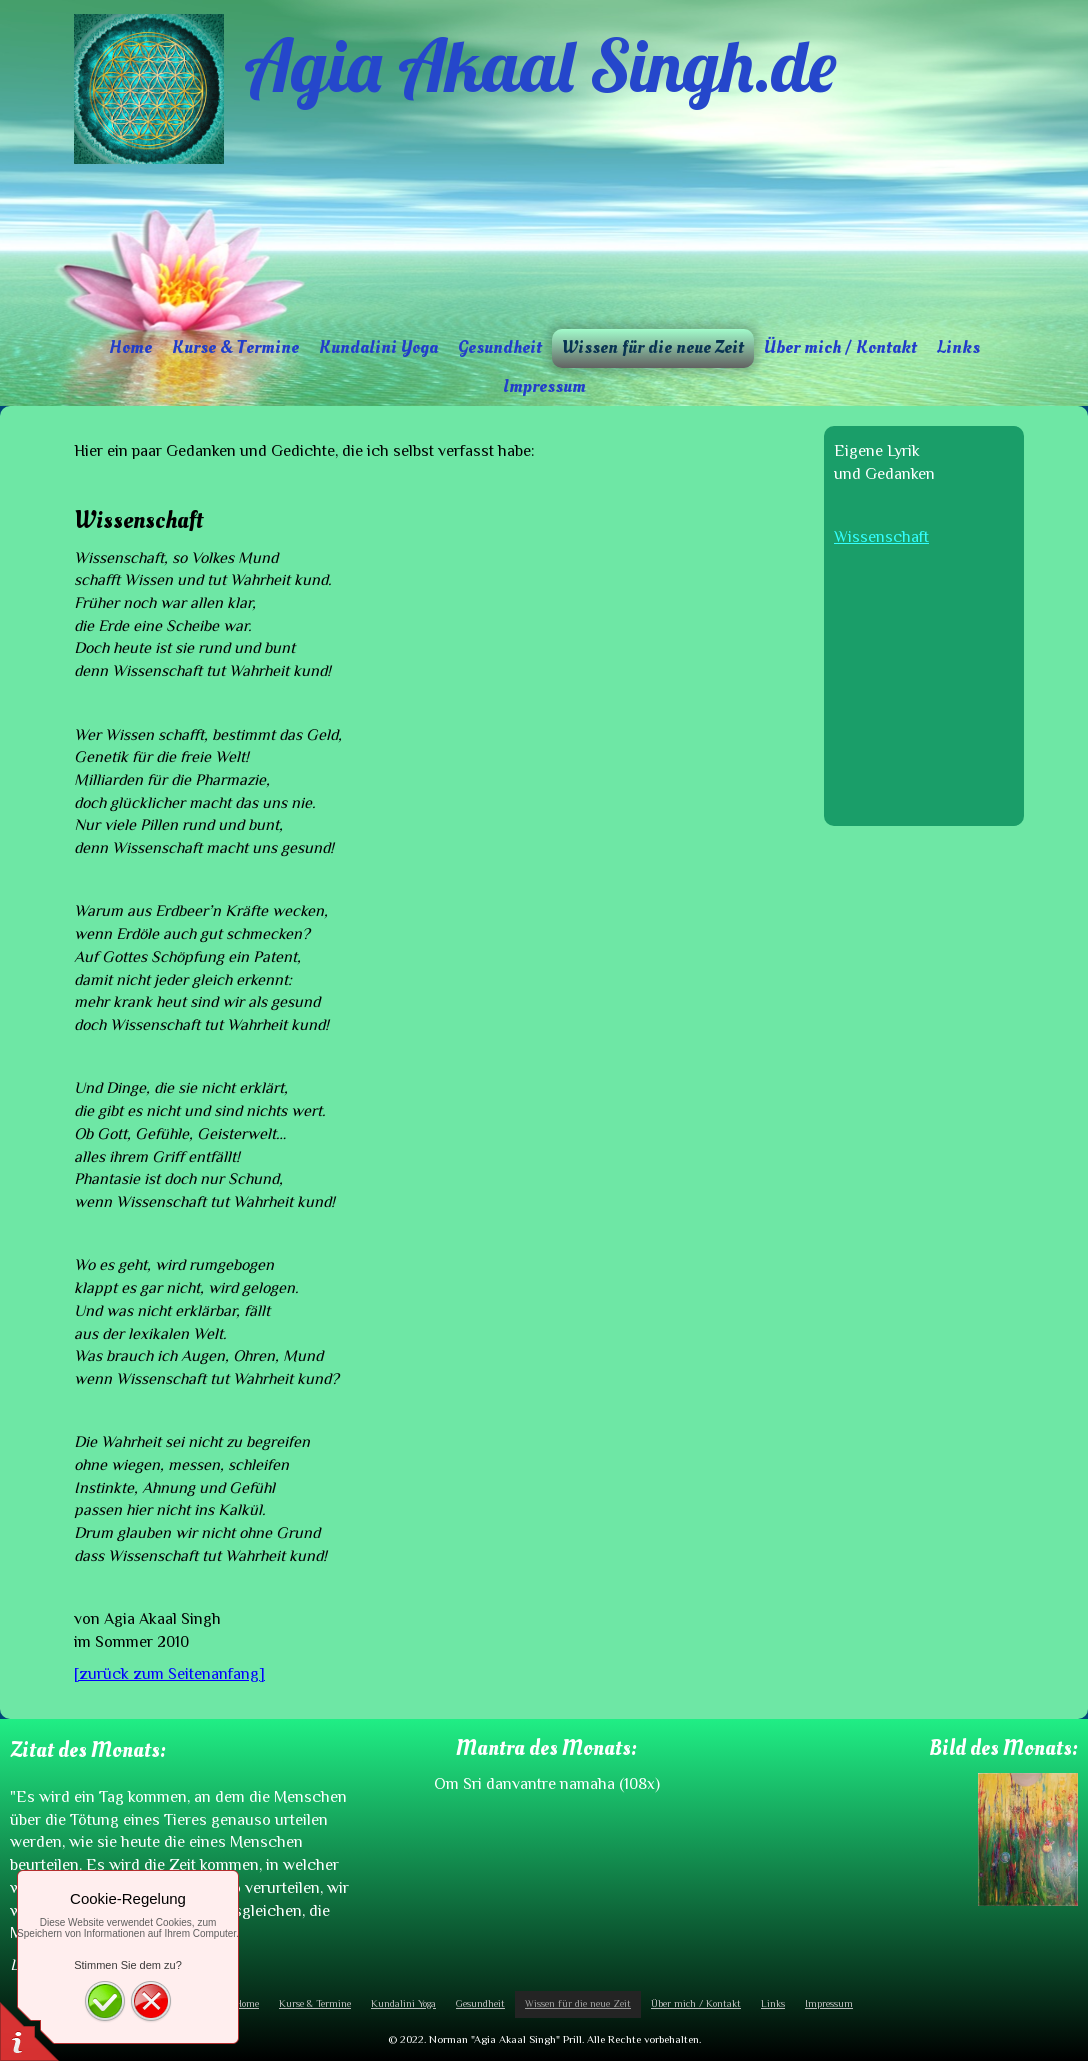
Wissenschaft (881, 537)
